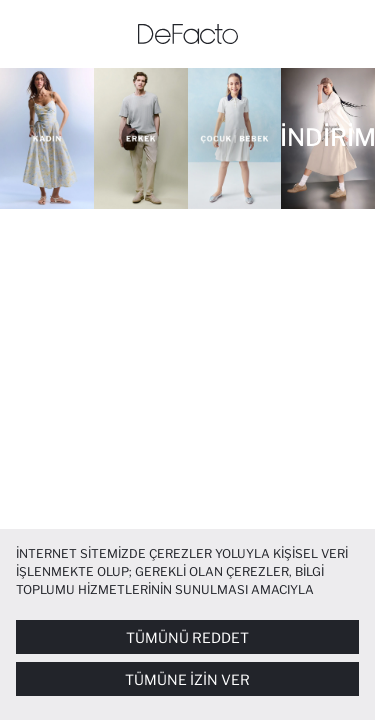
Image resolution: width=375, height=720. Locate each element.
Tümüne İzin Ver (187, 679)
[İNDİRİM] (328, 138)
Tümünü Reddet (187, 637)
